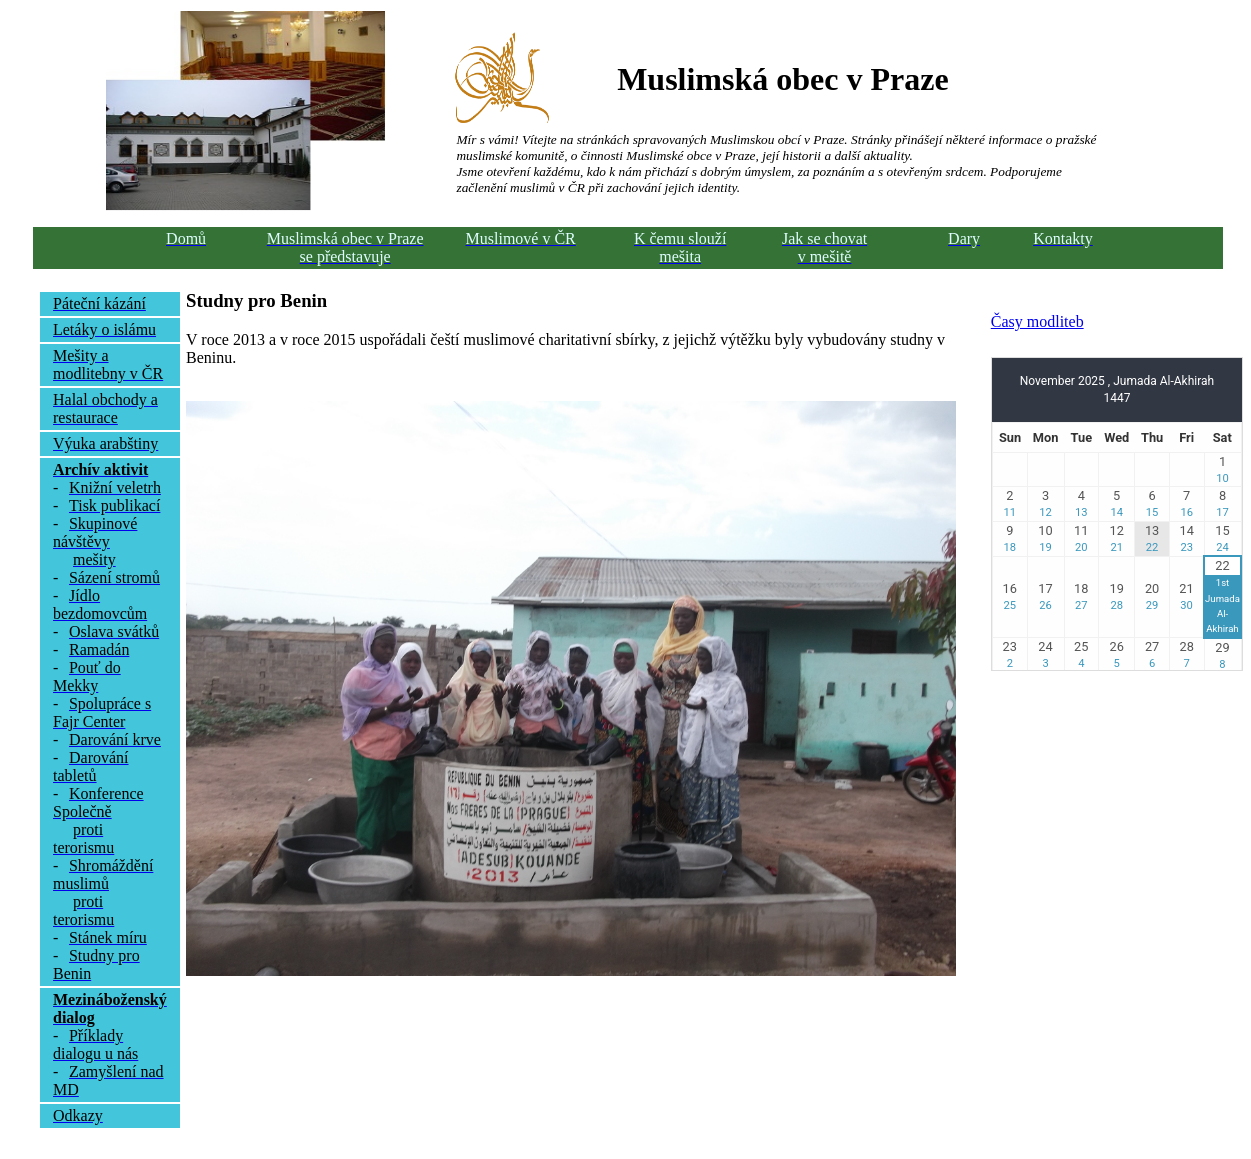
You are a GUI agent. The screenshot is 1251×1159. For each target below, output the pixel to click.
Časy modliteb (1037, 321)
